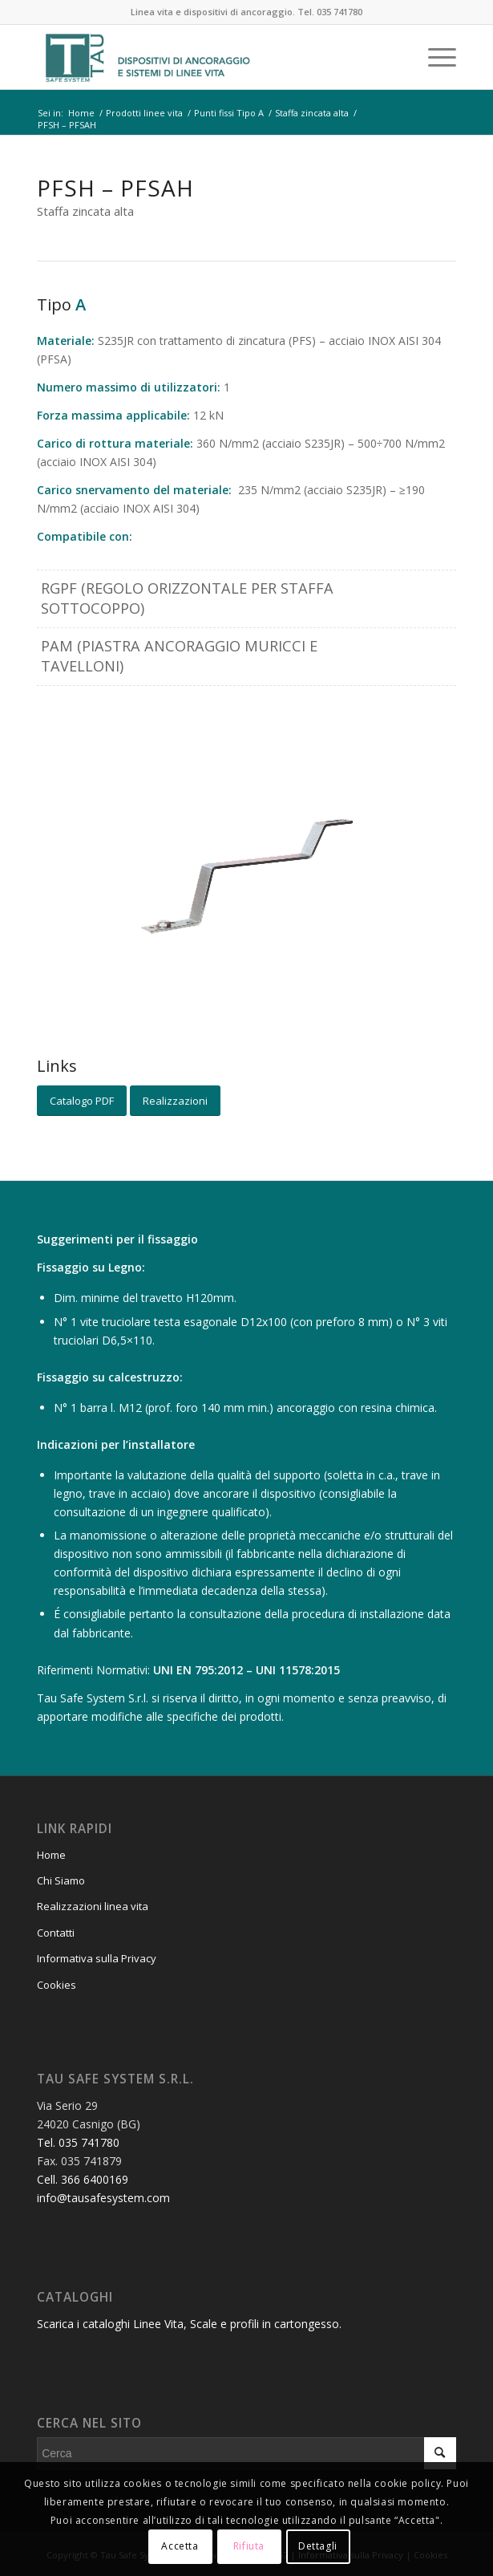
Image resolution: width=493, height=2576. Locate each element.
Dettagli (317, 2546)
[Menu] (434, 57)
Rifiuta (249, 2546)
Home (51, 1855)
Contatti (56, 1932)
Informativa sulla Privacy (96, 1958)
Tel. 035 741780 (329, 12)
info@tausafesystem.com (103, 2197)
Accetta (179, 2546)
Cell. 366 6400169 (82, 2179)
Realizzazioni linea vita (92, 1906)
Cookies (56, 1985)
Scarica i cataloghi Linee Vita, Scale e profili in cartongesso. (189, 2323)
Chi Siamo (61, 1880)
